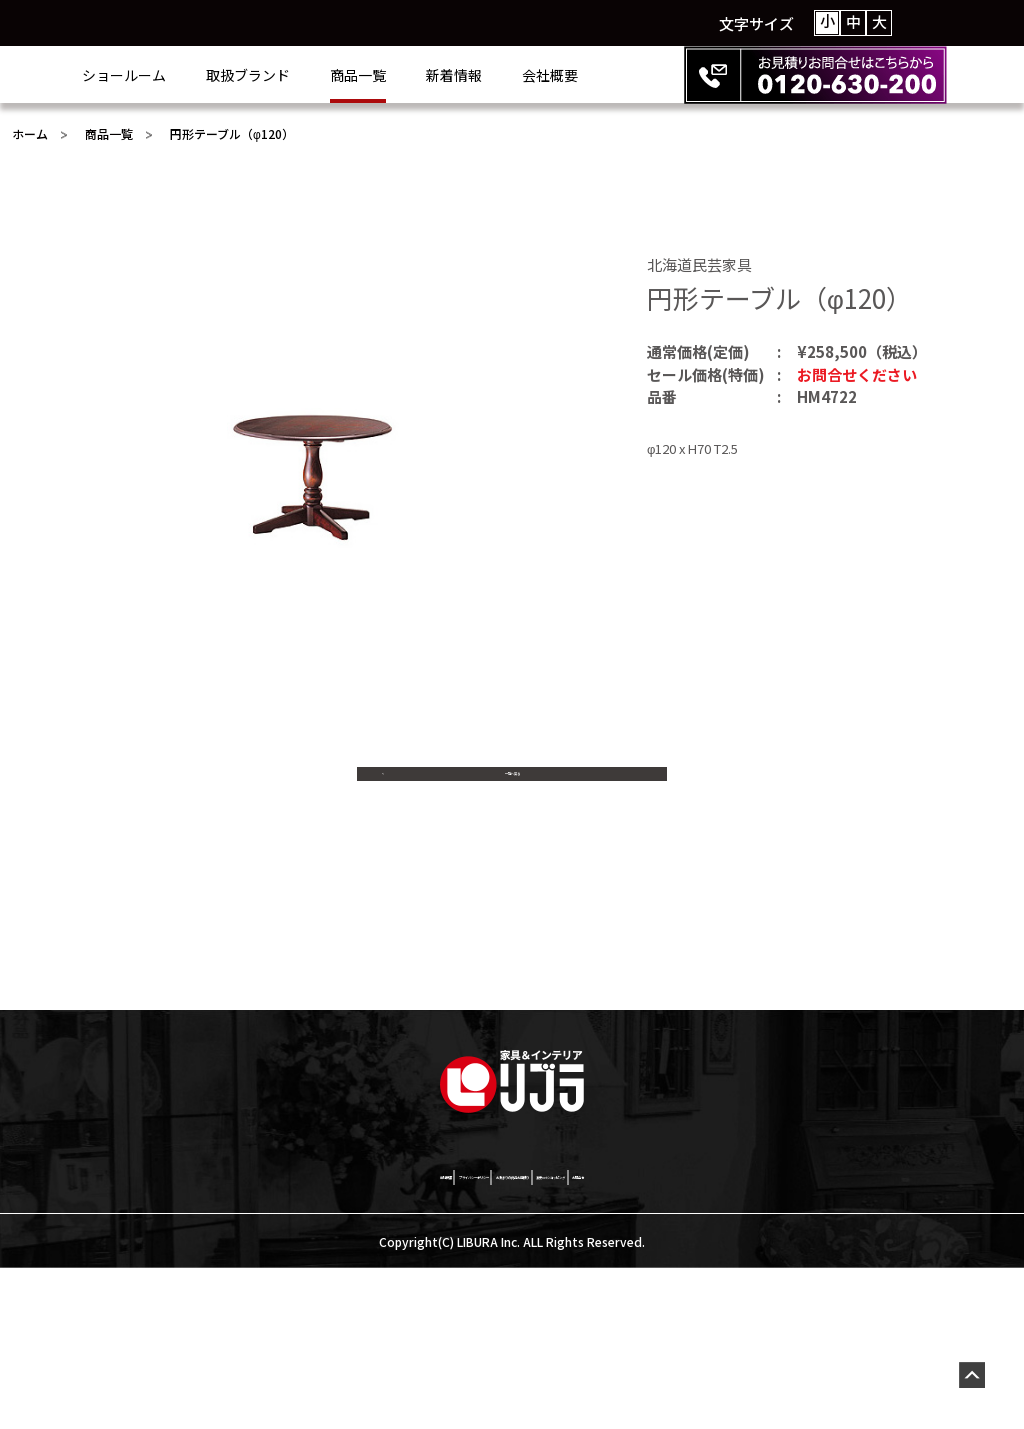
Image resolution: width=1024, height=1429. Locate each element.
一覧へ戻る (512, 796)
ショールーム (204, 75)
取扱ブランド (328, 75)
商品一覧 (438, 75)
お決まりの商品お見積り (514, 1334)
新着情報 (534, 75)
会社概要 (630, 75)
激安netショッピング (689, 1334)
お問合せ (815, 1334)
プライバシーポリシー (337, 1334)
